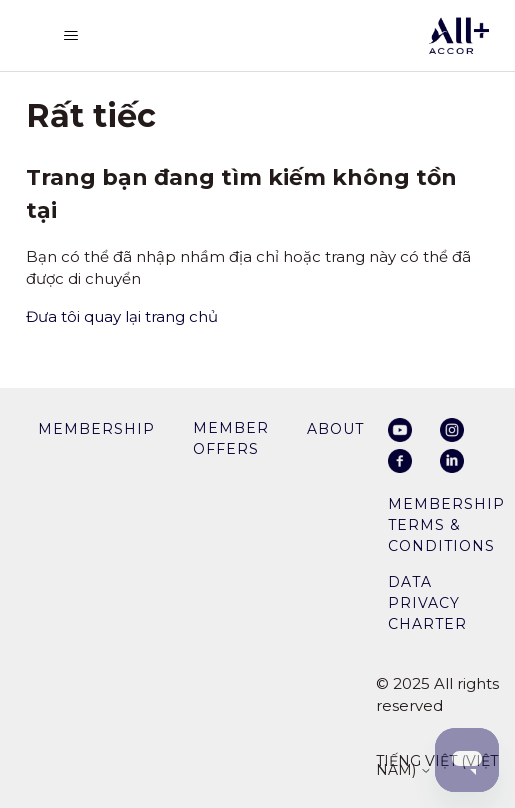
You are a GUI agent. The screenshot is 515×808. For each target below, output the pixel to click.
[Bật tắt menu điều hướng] (71, 36)
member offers (231, 438)
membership (96, 429)
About (335, 429)
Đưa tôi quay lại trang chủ (122, 316)
